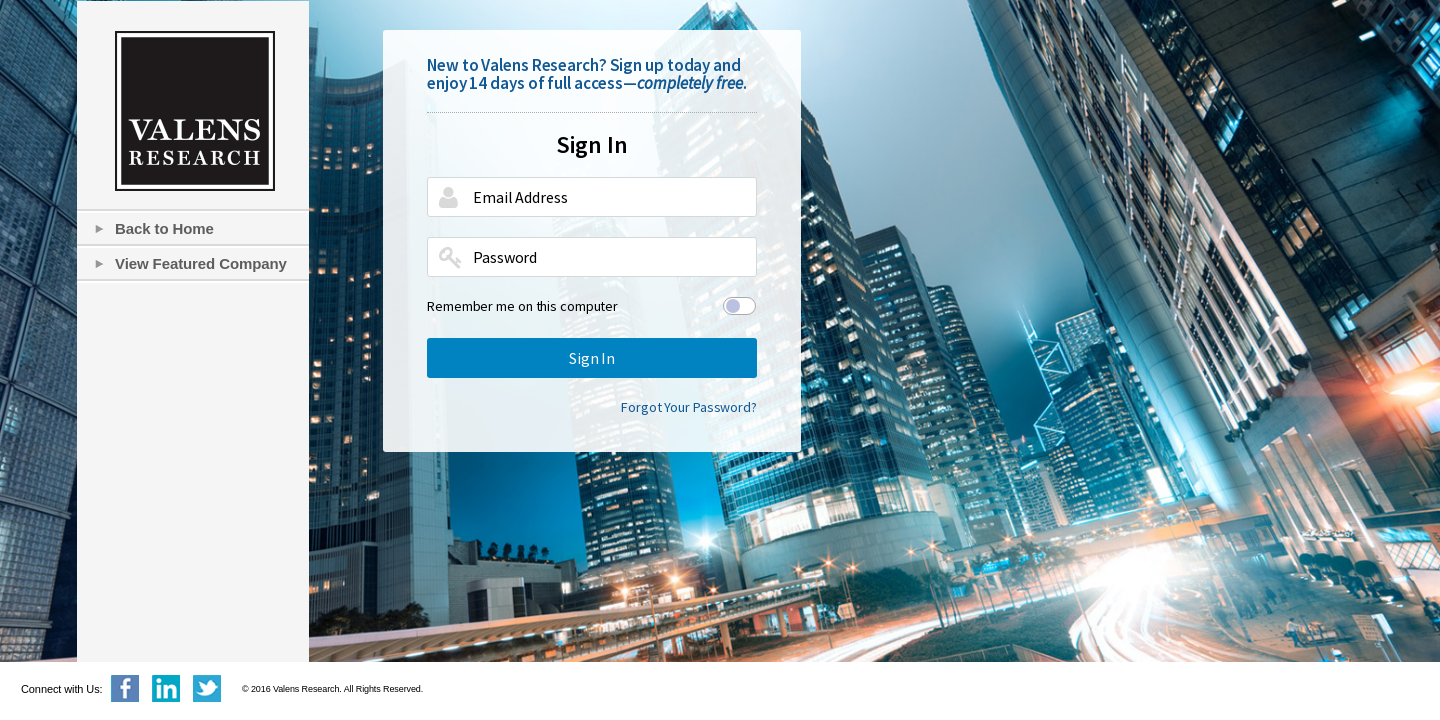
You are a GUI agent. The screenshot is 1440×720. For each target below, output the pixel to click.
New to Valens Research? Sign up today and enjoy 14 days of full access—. (587, 74)
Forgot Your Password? (689, 407)
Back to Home (164, 228)
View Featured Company (201, 263)
